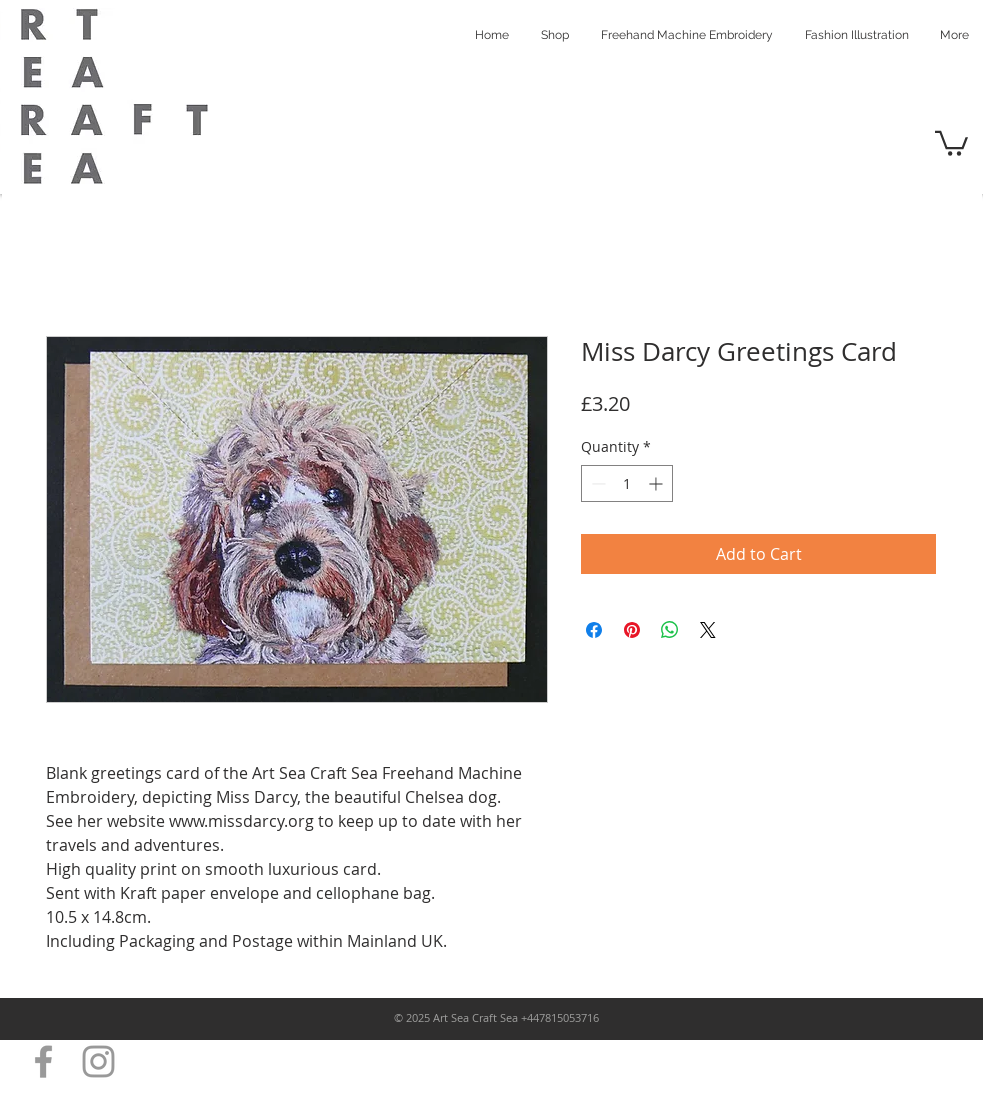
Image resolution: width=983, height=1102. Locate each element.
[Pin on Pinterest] (632, 630)
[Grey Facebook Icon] (43, 1061)
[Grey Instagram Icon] (98, 1061)
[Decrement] (596, 483)
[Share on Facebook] (594, 630)
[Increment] (657, 483)
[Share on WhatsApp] (670, 630)
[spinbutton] (627, 483)
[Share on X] (708, 630)
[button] (951, 142)
